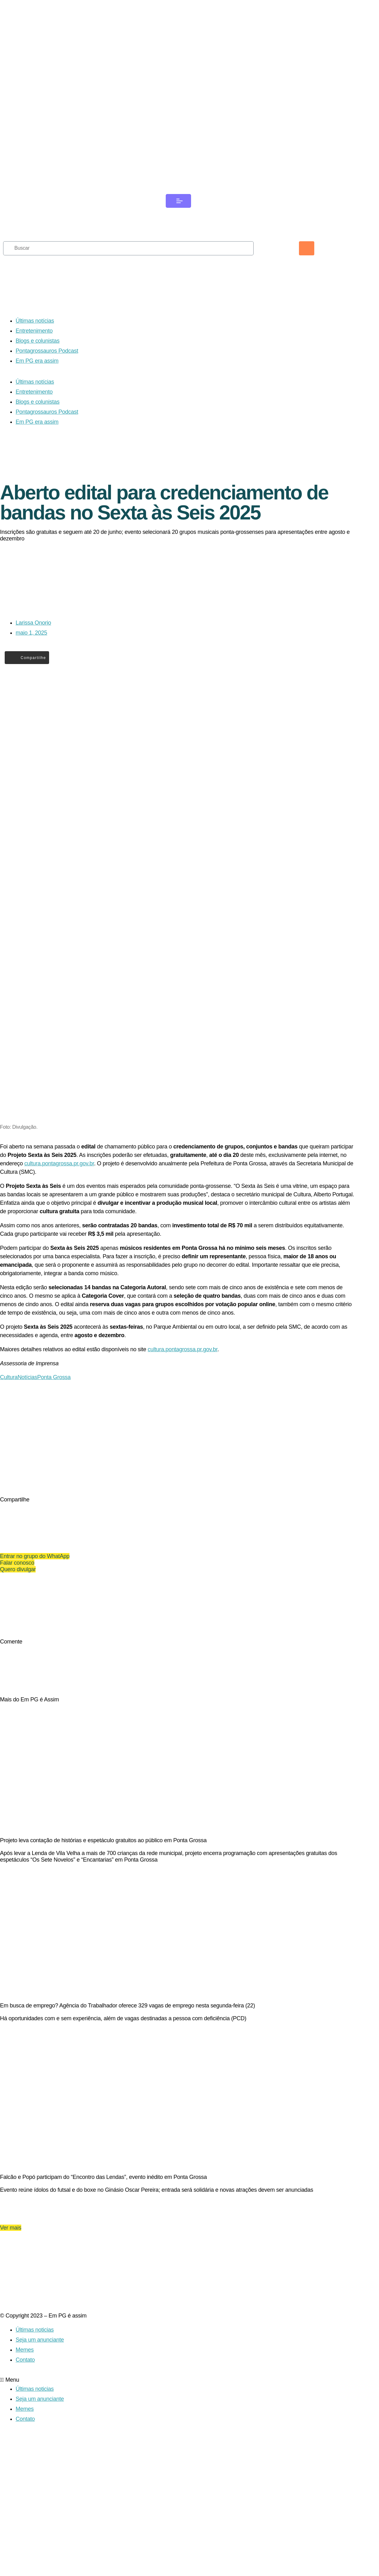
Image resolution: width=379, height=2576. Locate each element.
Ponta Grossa (54, 1430)
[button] (178, 2495)
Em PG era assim (37, 383)
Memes (25, 2465)
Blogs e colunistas (37, 363)
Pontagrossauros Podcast (47, 373)
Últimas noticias (35, 2445)
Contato (25, 2475)
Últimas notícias (35, 343)
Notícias (27, 1430)
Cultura (9, 1430)
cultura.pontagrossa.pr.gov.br (59, 1217)
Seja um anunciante (40, 2455)
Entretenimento (34, 353)
